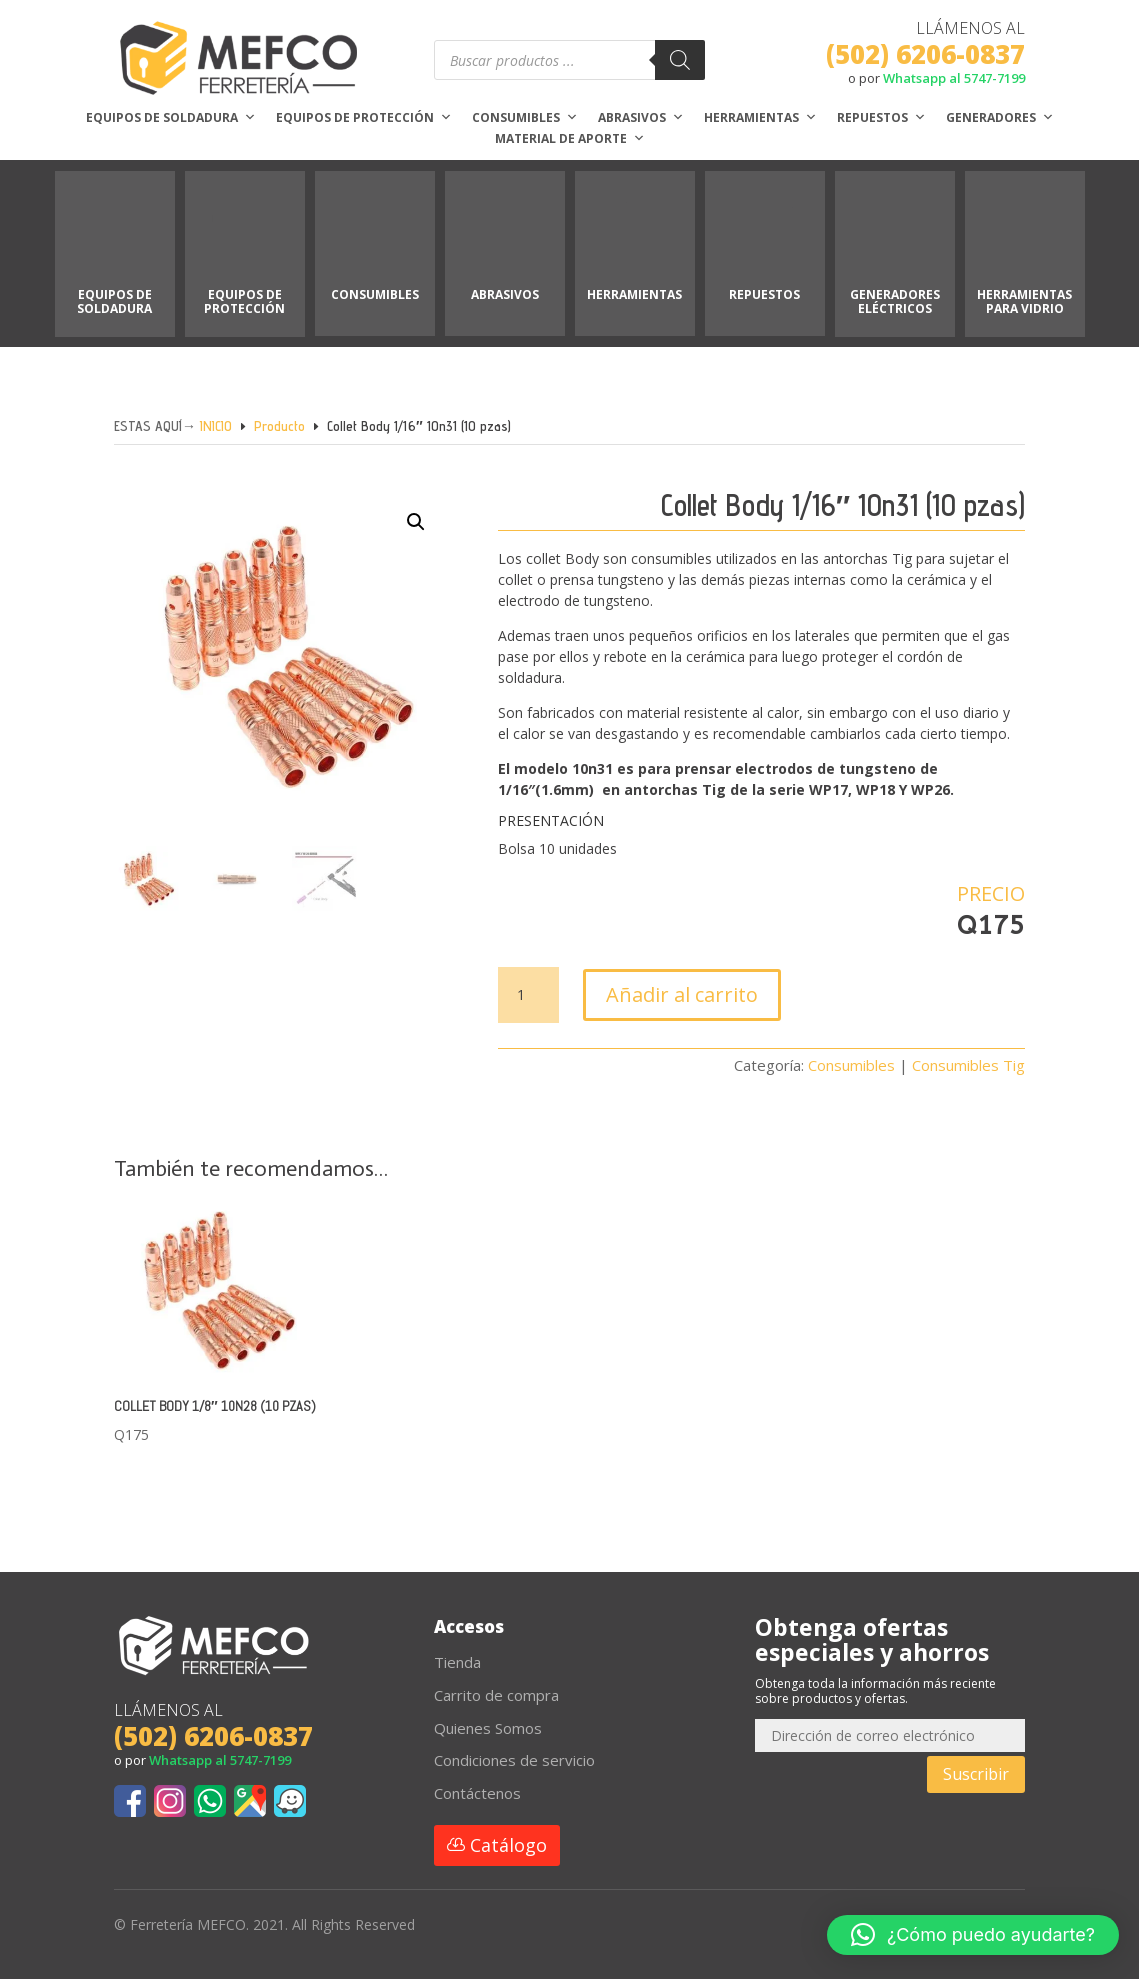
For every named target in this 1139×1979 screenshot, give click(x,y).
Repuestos (881, 118)
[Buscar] (680, 60)
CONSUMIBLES (375, 294)
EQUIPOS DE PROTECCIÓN (244, 301)
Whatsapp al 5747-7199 (954, 78)
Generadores (1000, 118)
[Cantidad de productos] (528, 995)
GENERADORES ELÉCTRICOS (895, 301)
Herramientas (760, 118)
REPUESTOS (764, 294)
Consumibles (525, 118)
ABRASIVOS (505, 294)
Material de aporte (570, 139)
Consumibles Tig (968, 1065)
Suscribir (976, 1774)
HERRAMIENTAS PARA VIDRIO (1024, 301)
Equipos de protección (364, 118)
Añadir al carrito (682, 994)
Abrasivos (641, 118)
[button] (402, 542)
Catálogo (508, 1845)
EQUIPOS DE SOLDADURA (114, 301)
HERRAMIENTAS (634, 294)
